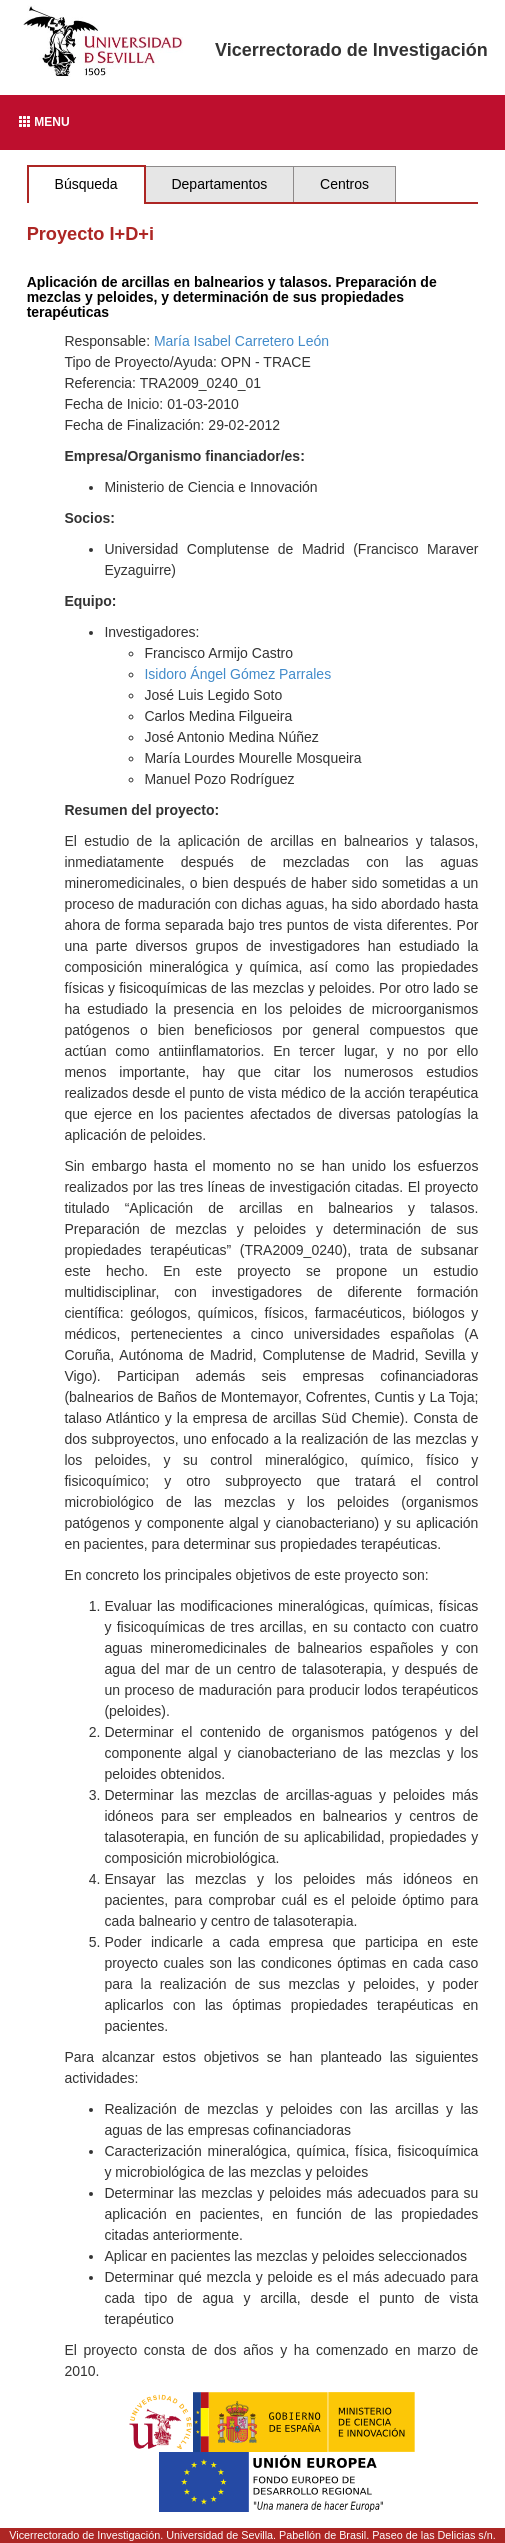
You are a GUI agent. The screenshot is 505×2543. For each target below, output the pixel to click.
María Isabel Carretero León (241, 341)
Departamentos (219, 184)
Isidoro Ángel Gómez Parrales (237, 674)
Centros (344, 184)
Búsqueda (86, 184)
